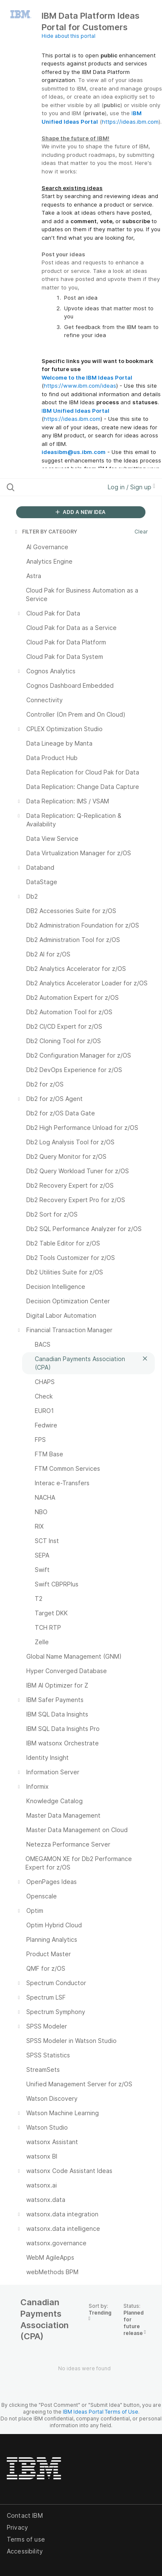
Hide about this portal (68, 36)
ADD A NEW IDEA (81, 512)
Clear (141, 531)
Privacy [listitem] (17, 2527)
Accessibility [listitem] (25, 2551)
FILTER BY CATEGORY (45, 531)
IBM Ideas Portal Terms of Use (100, 2412)
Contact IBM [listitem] (25, 2515)
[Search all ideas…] (51, 487)
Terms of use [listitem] (26, 2539)
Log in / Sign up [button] (131, 487)
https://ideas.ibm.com (130, 121)
